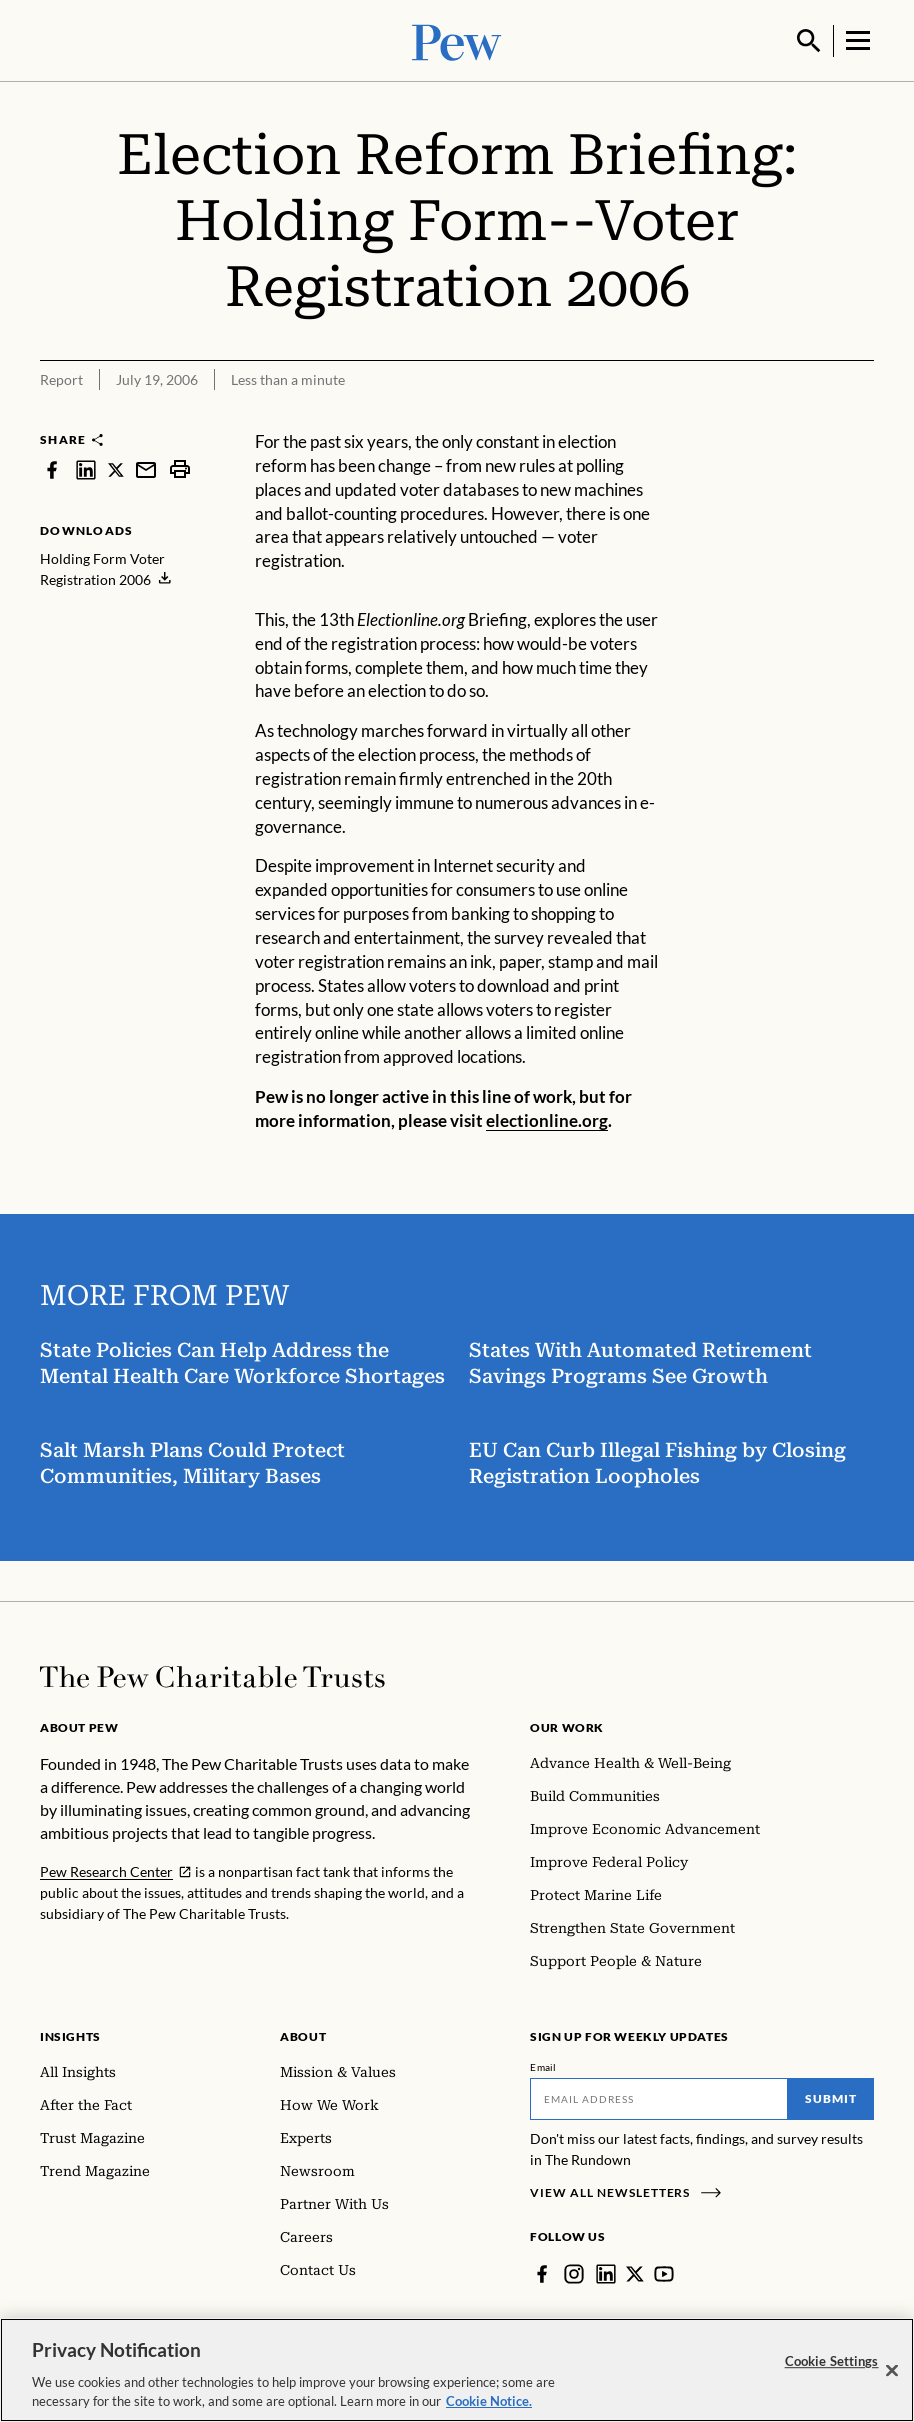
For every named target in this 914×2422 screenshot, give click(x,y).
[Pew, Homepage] (457, 39)
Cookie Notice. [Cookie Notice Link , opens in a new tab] (489, 2401)
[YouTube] (664, 2272)
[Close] (892, 2371)
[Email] (659, 2097)
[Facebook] (542, 2272)
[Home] (212, 1675)
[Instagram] (574, 2272)
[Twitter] (635, 2272)
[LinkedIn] (606, 2272)
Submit (831, 2096)
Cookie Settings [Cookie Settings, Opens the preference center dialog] (832, 2361)
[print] (180, 467)
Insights (70, 2034)
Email (543, 2065)
